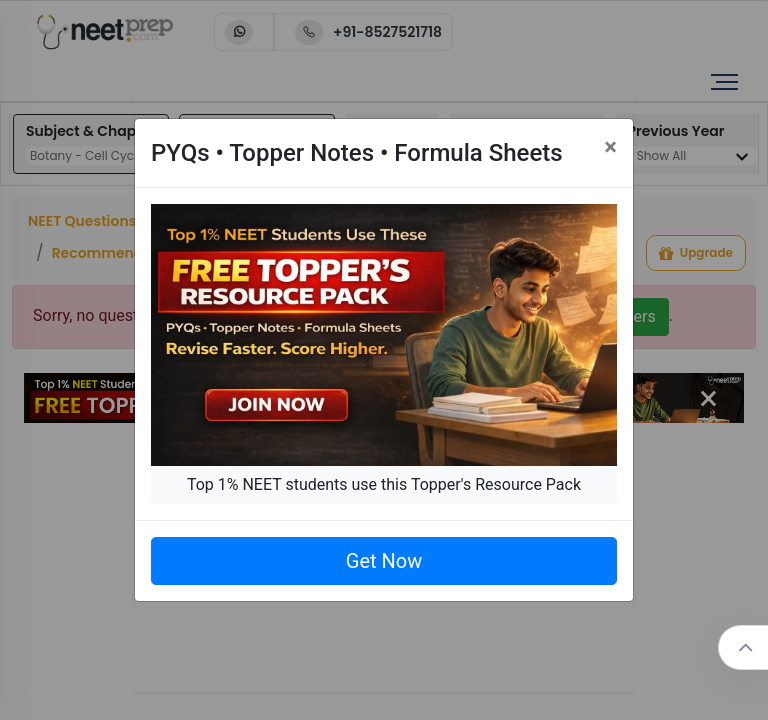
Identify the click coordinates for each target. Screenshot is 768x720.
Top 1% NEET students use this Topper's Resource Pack (384, 484)
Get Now (384, 561)
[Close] (610, 147)
